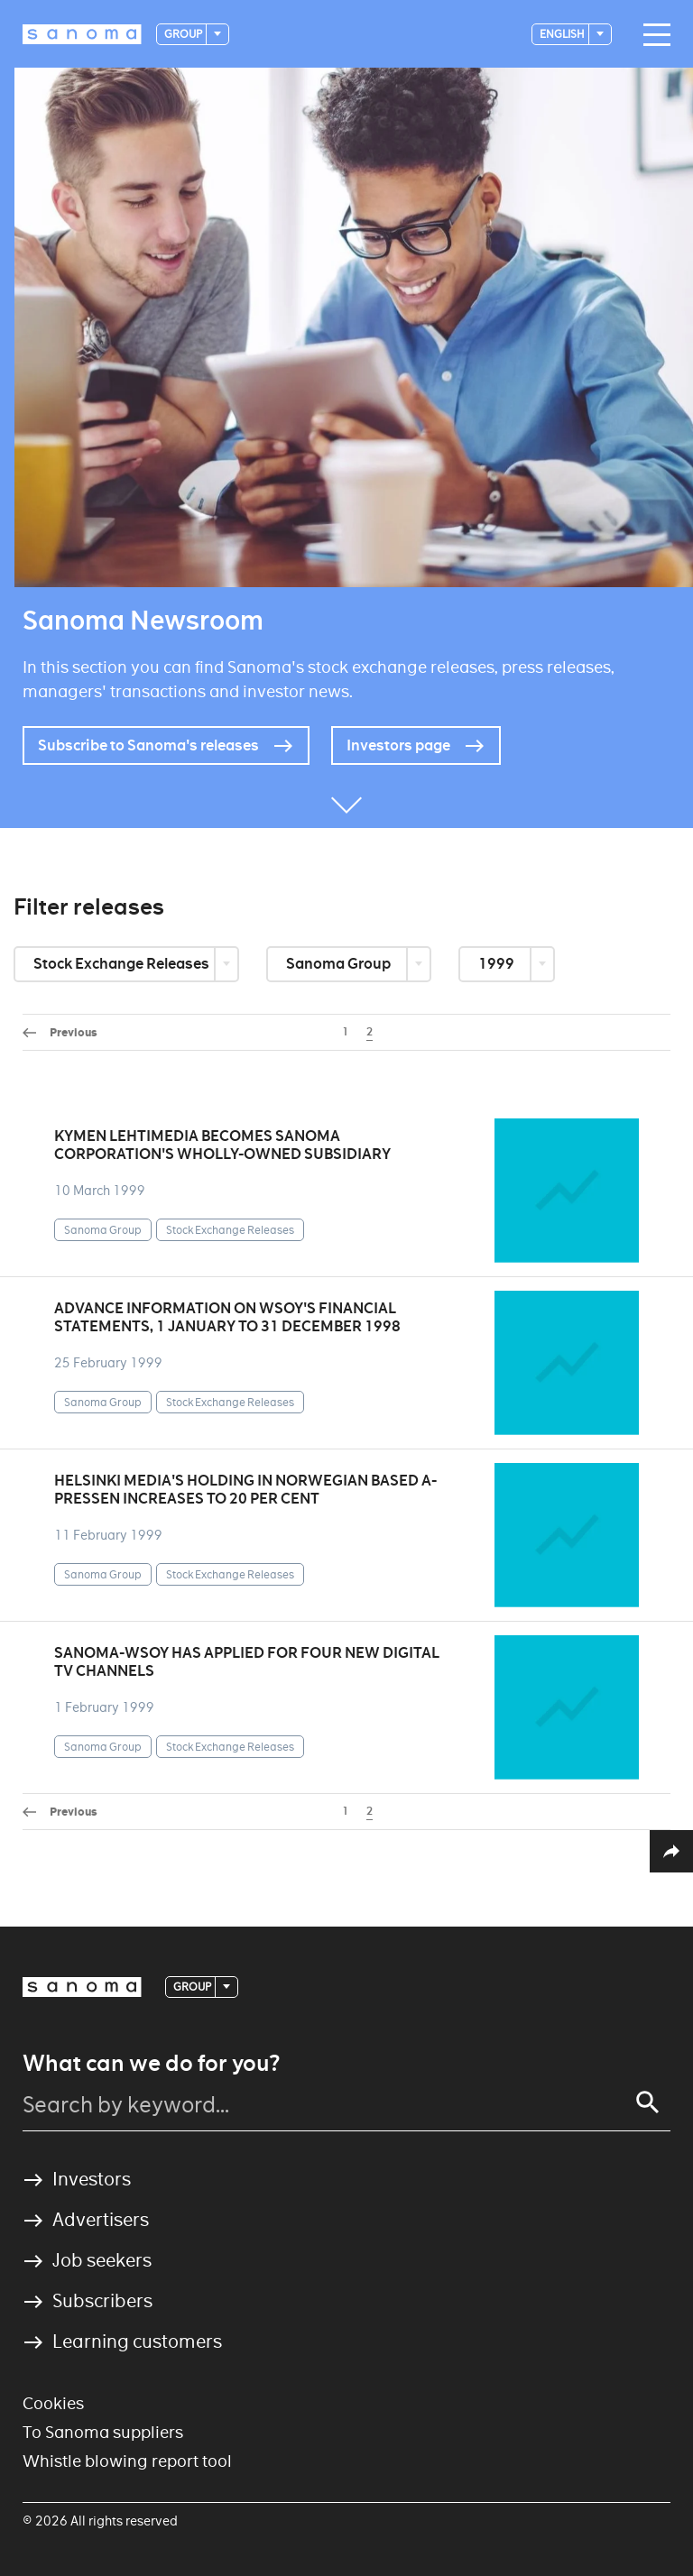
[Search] (647, 2102)
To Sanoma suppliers (103, 2432)
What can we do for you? (151, 2063)
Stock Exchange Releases (122, 963)
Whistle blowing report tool (127, 2461)
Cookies (53, 2403)
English (563, 34)
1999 (497, 963)
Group (184, 34)
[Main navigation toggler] (652, 35)
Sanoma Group (339, 963)
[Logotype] (82, 34)
